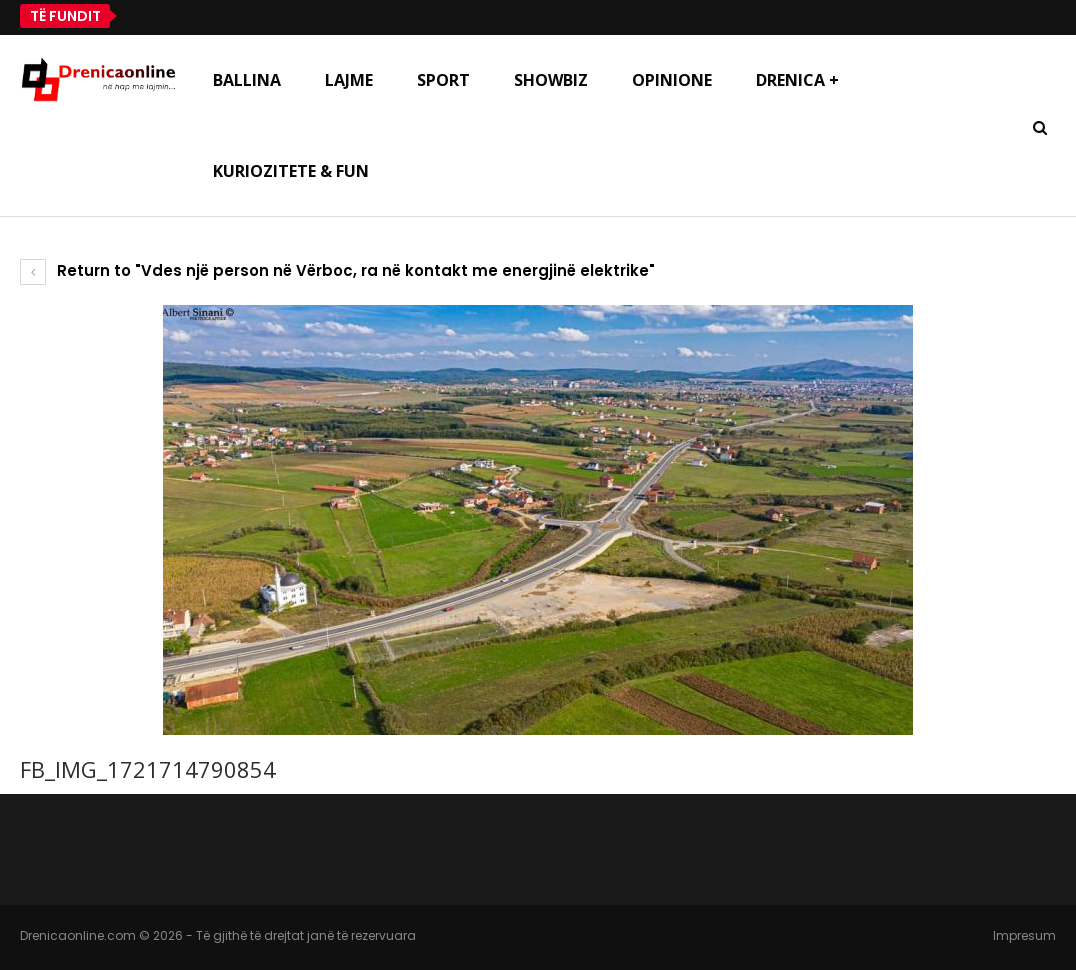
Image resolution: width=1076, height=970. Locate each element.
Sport (443, 80)
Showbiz (551, 80)
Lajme (349, 80)
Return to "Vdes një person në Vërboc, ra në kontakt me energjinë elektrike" (337, 270)
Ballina (247, 80)
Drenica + (797, 80)
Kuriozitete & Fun (291, 171)
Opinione (672, 80)
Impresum (1024, 935)
